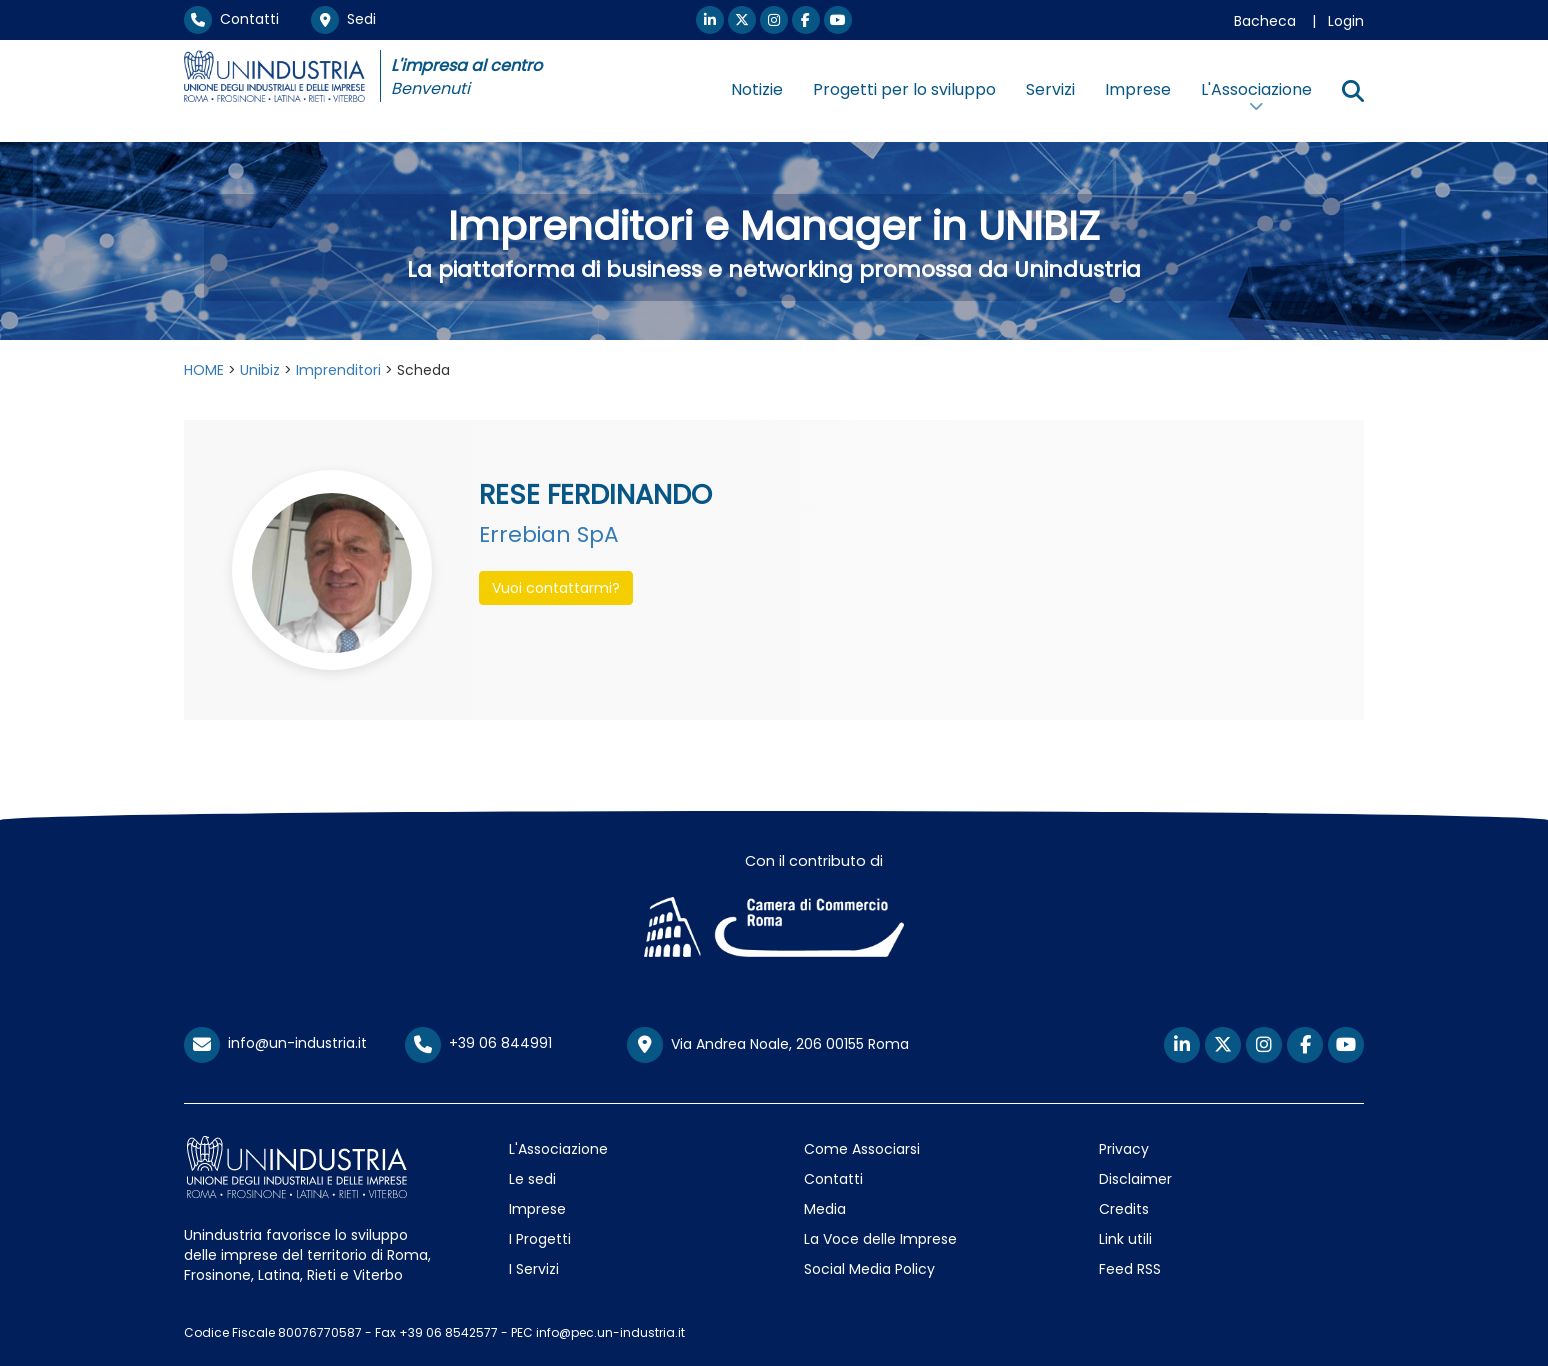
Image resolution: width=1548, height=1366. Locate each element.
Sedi (343, 19)
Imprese (1138, 89)
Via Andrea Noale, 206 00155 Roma (768, 1045)
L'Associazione (558, 1149)
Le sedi (532, 1179)
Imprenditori (338, 370)
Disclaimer (1135, 1179)
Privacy (1124, 1149)
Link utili (1125, 1239)
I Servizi (534, 1269)
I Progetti (540, 1239)
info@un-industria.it (275, 1043)
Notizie (757, 89)
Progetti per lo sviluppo (904, 89)
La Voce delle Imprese (880, 1239)
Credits (1124, 1209)
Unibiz (260, 370)
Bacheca (1265, 21)
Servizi (1050, 89)
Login (1346, 21)
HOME (204, 370)
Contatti (231, 19)
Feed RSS (1130, 1269)
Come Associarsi (862, 1149)
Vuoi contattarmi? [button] (556, 588)
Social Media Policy (869, 1269)
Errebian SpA (549, 534)
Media (825, 1209)
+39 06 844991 (478, 1043)
